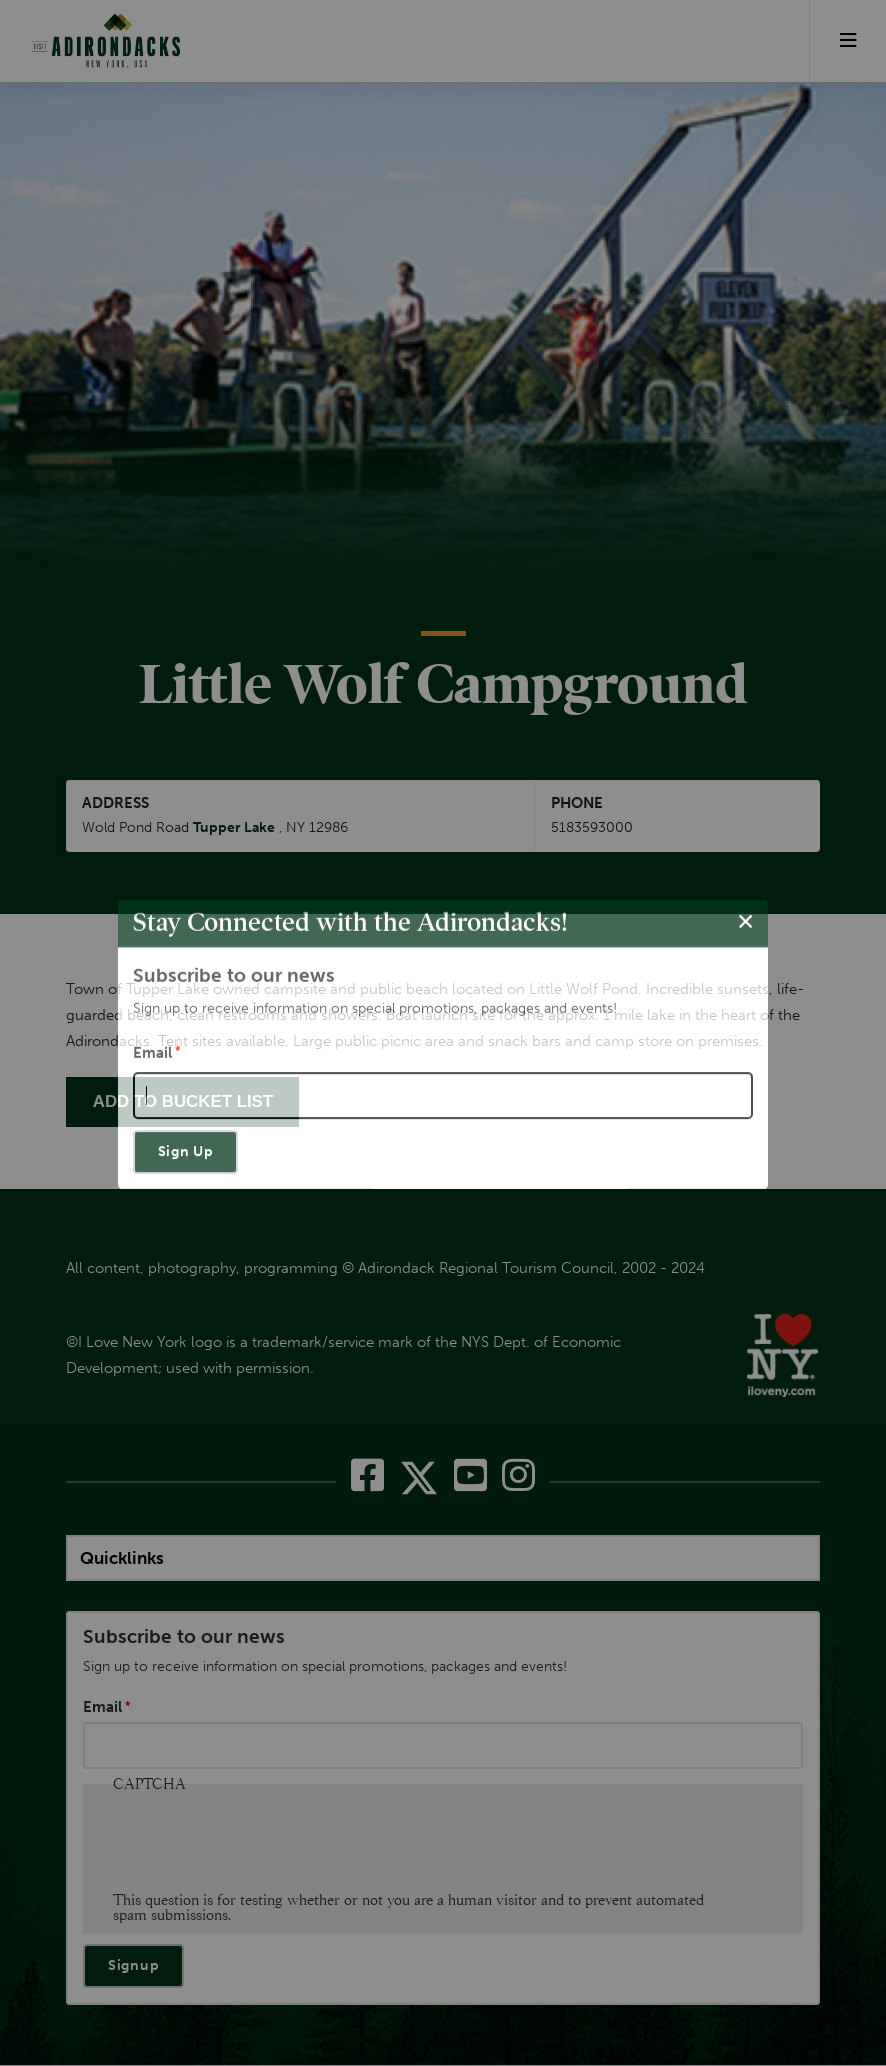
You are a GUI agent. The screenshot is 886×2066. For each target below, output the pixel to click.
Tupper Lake (234, 828)
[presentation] (265, 1845)
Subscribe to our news (184, 1637)
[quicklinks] (442, 1558)
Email (102, 1707)
